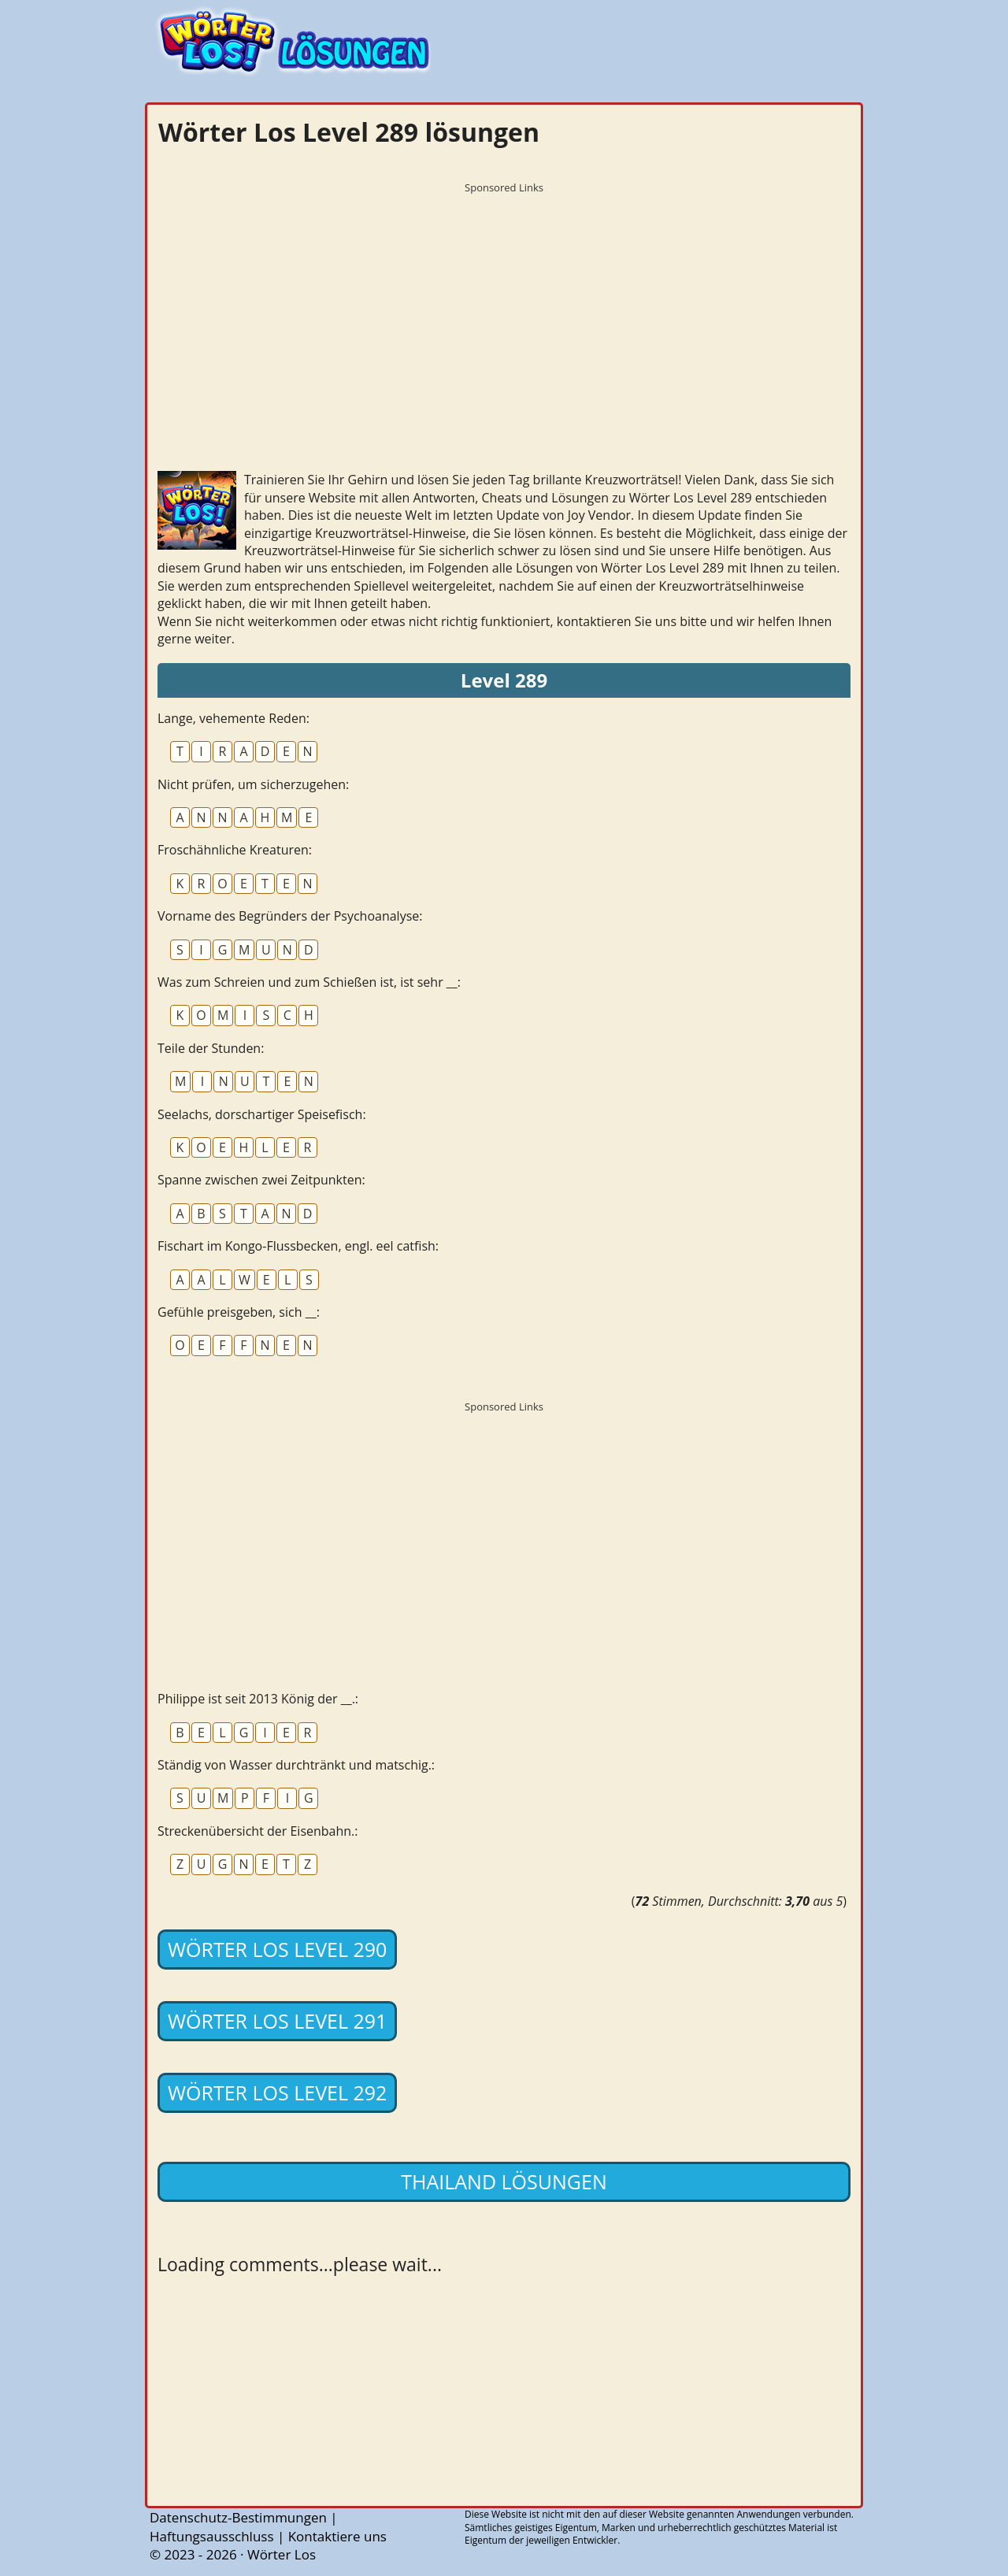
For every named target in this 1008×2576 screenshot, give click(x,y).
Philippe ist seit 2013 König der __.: (258, 1698)
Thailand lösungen (503, 2181)
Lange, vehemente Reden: (233, 718)
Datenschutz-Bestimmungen (238, 2517)
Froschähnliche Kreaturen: (235, 849)
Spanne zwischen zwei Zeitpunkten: (261, 1179)
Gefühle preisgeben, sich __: (239, 1312)
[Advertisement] (504, 311)
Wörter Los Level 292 (277, 2092)
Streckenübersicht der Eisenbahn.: (258, 1831)
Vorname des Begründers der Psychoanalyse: (290, 916)
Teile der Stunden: (211, 1048)
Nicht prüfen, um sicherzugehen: (253, 784)
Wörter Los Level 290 (277, 1949)
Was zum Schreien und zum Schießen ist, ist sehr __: (309, 982)
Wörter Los (281, 2554)
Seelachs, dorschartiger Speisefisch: (262, 1114)
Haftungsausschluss (212, 2536)
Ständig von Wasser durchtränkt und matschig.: (296, 1765)
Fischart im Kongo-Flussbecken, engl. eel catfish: (298, 1246)
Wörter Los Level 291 (277, 2020)
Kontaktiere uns (337, 2536)
